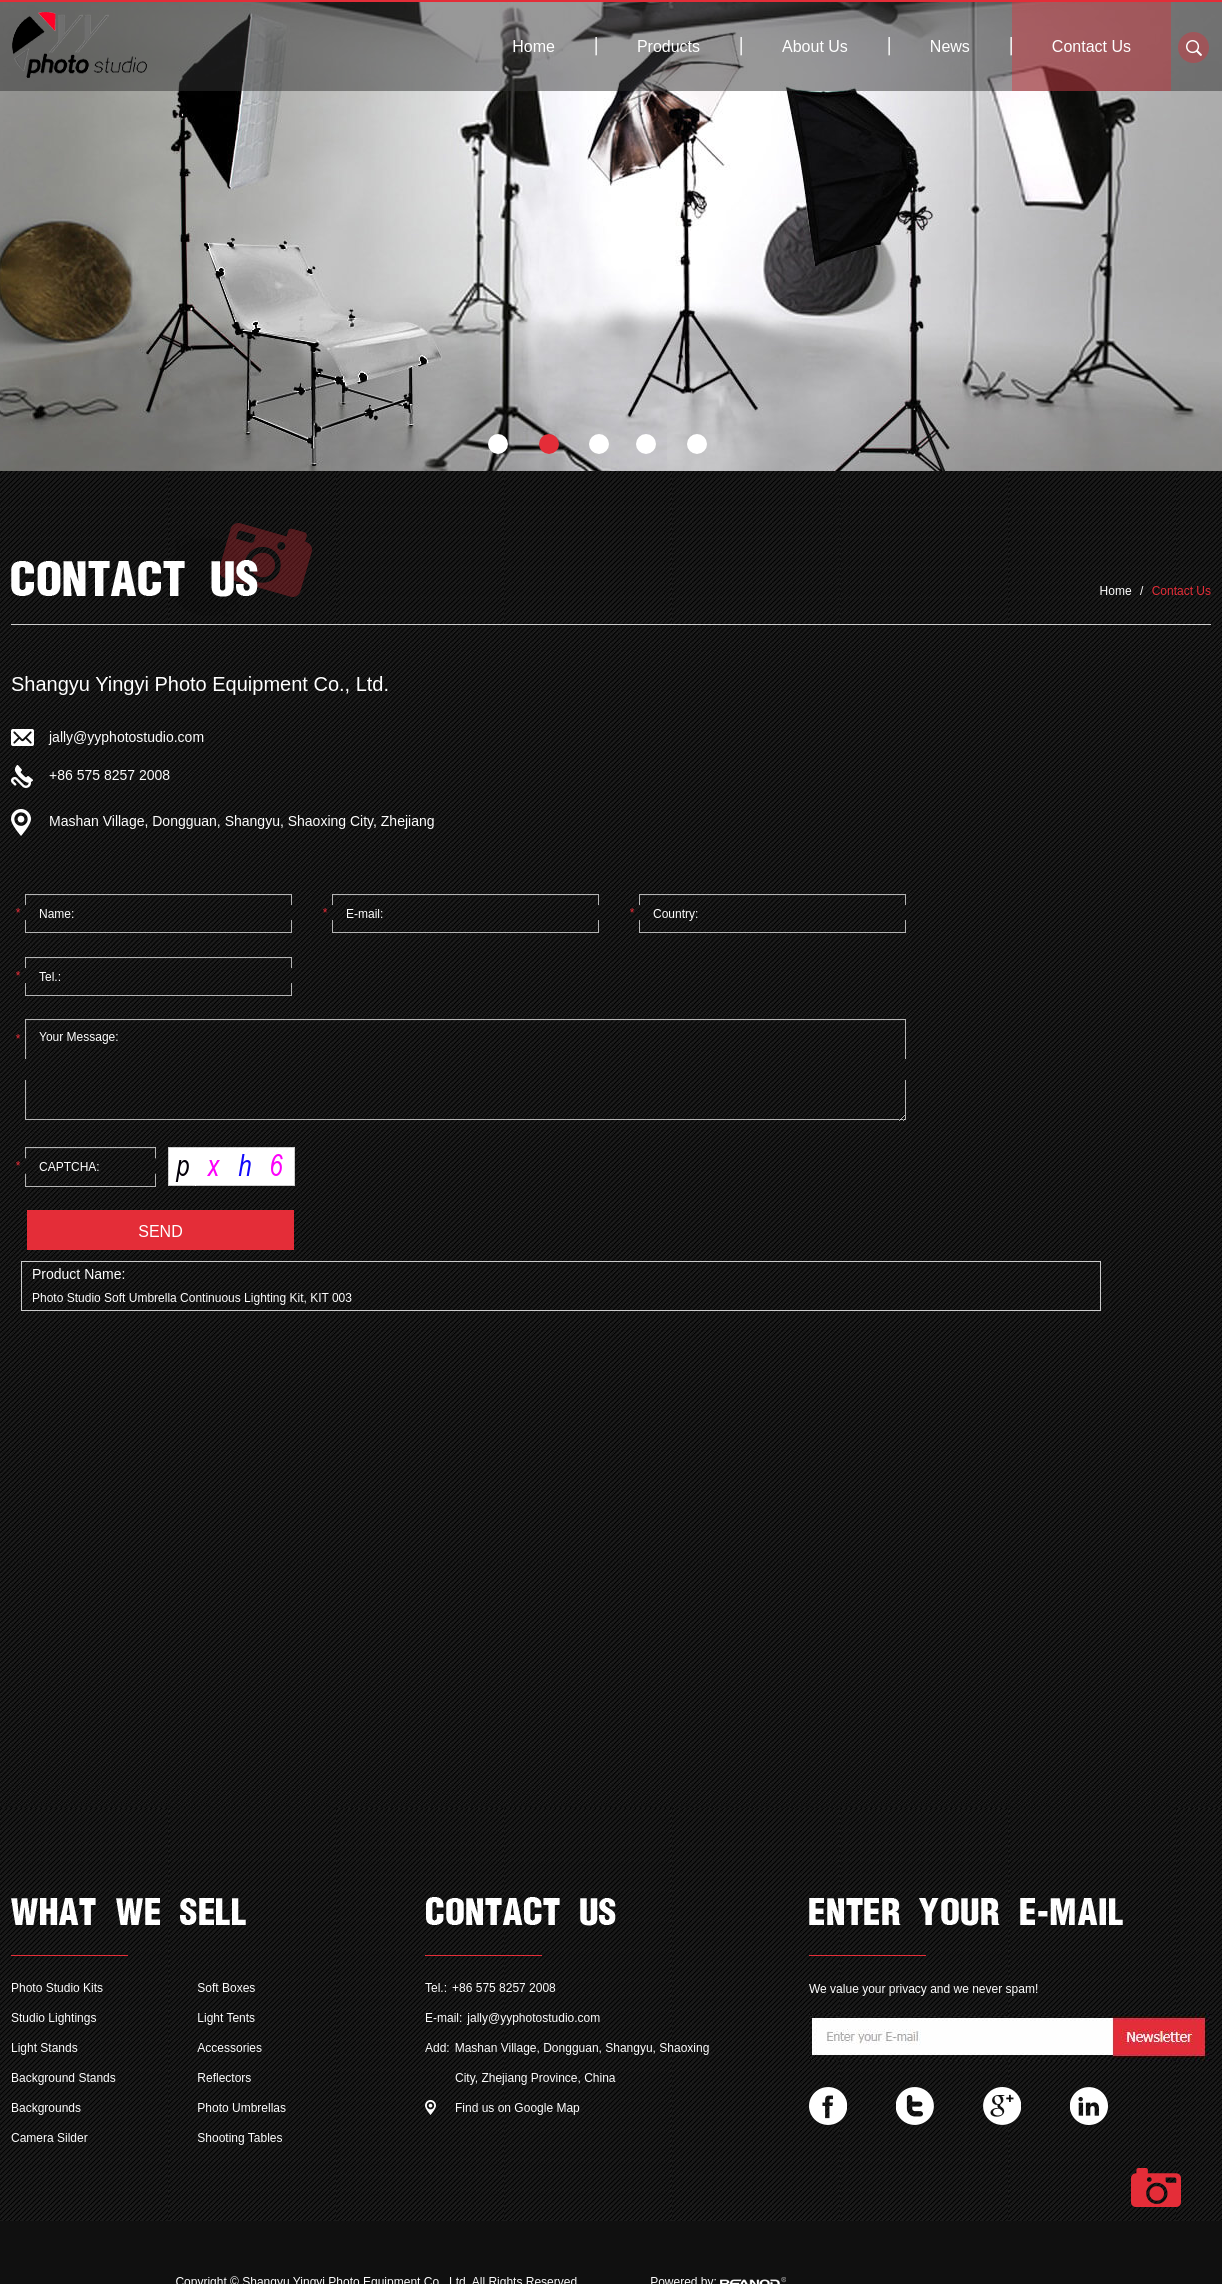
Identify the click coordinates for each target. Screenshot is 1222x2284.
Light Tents (226, 2018)
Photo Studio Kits (57, 1988)
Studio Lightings (53, 2018)
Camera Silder (49, 2138)
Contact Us (1091, 46)
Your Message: (465, 1070)
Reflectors (224, 2078)
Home (533, 46)
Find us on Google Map (517, 2108)
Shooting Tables (239, 2138)
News (950, 46)
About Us (815, 46)
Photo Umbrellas (241, 2108)
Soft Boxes (226, 1988)
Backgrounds (46, 2108)
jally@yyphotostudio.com (126, 737)
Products (668, 46)
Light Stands (44, 2048)
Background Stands (63, 2078)
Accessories (229, 2048)
